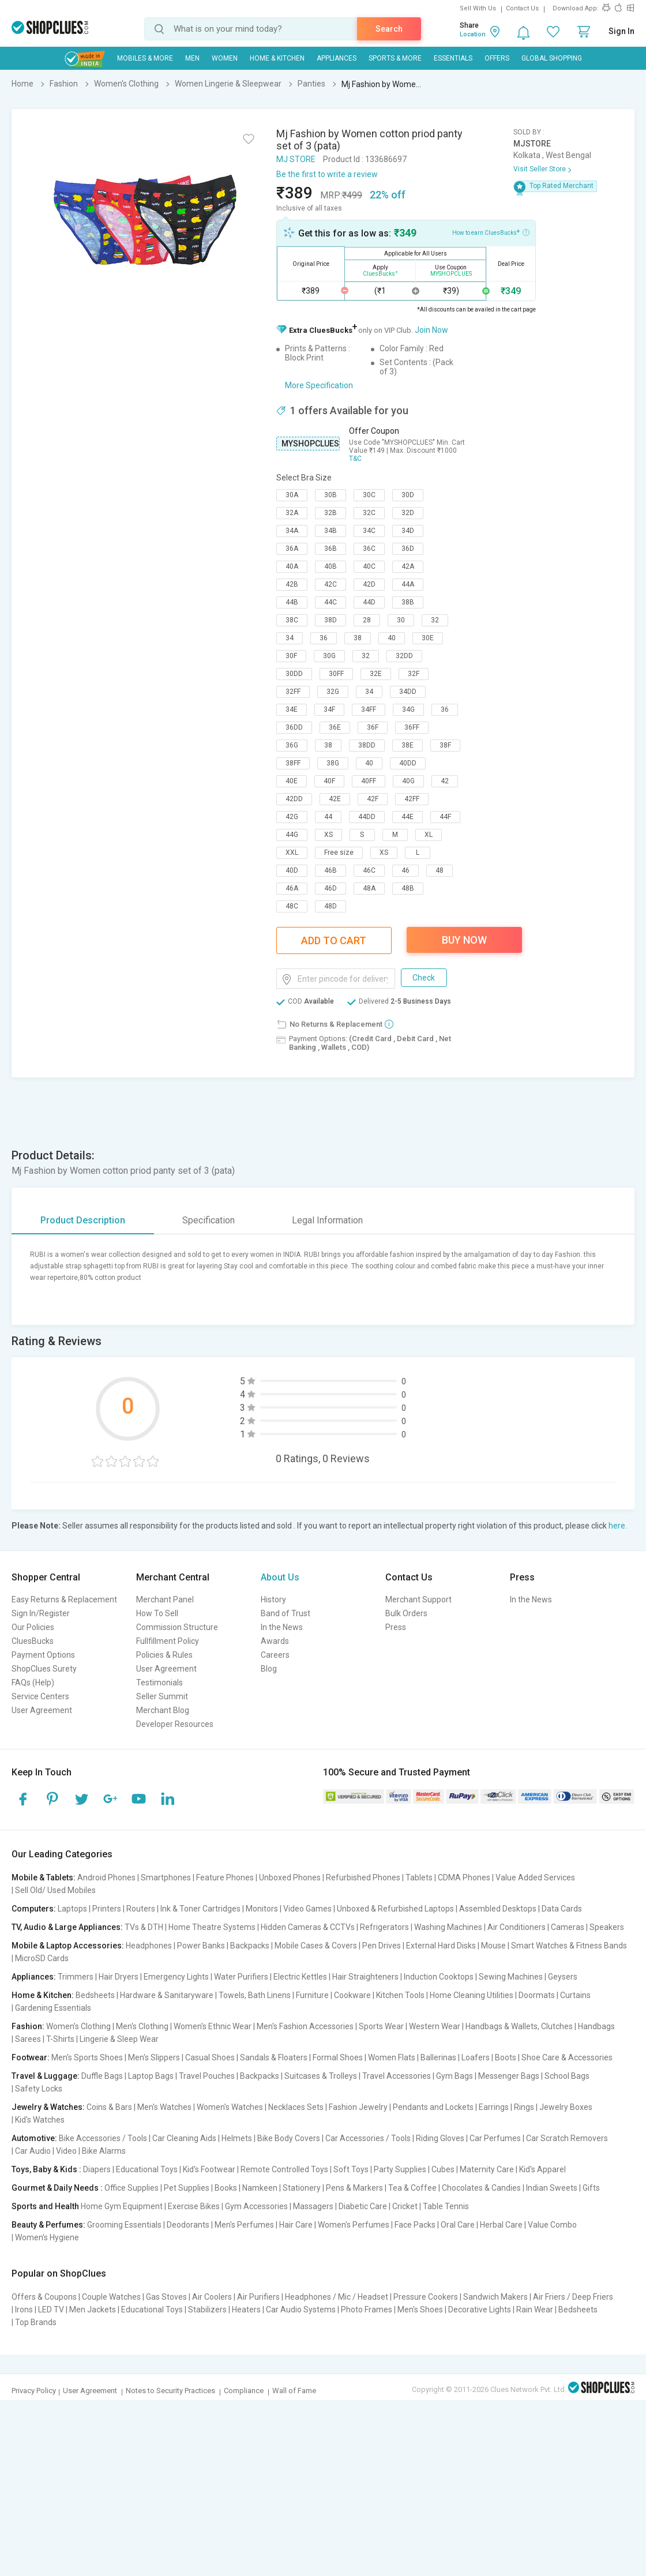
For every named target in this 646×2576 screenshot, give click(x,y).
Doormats (537, 1995)
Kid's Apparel (542, 2169)
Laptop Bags (151, 2076)
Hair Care (296, 2224)
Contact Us (522, 8)
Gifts (591, 2187)
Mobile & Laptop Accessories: (68, 1945)
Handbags (596, 2026)
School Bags (566, 2076)
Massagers (313, 2206)
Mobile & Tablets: (44, 1877)
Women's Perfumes (353, 2224)
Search (389, 28)
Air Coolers (212, 2296)
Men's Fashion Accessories (305, 2026)
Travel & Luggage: (46, 2076)
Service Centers (40, 1696)
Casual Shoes (210, 2057)
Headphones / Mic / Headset (336, 2296)
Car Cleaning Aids (184, 2138)
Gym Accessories (256, 2206)
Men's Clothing (142, 2026)
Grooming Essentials (124, 2224)
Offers (496, 58)
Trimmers (75, 1976)
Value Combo (552, 2224)
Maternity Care (487, 2169)
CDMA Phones (464, 1877)
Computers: (34, 1908)
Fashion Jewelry (358, 2107)
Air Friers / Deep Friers (573, 2296)
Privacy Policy (34, 2390)
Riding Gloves (440, 2138)
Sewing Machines (511, 1976)
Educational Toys (147, 2169)
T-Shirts (60, 2039)
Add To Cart (333, 940)
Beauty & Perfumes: (48, 2224)
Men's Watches (164, 2107)
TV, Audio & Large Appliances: (67, 1927)
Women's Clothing (78, 2026)
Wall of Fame (294, 2390)
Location (473, 34)
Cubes (443, 2169)
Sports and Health (45, 2206)
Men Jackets (92, 2309)
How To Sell (157, 1613)
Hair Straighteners (365, 1976)
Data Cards (562, 1908)
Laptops (72, 1908)
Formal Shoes (338, 2057)
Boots (505, 2057)
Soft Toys (351, 2169)
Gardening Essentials (53, 2007)
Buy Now (464, 940)
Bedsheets (95, 1995)
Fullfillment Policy (167, 1641)
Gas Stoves (166, 2296)
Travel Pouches (207, 2076)
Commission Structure (177, 1627)
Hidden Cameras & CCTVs (308, 1927)
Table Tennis (446, 2206)
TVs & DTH (144, 1927)
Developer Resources (174, 1724)
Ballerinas (438, 2057)
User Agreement (42, 1710)
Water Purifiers (241, 1976)
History (273, 1599)
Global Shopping (551, 58)
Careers (275, 1654)
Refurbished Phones (363, 1877)
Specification (208, 1220)
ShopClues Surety (44, 1668)
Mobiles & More (145, 58)
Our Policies (33, 1627)
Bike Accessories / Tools (103, 2138)
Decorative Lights (479, 2309)
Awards (275, 1641)
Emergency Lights (176, 1976)
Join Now (431, 330)
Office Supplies (131, 2187)
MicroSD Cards (42, 1958)
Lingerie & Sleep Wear (119, 2039)
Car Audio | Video (46, 2151)
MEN (192, 58)
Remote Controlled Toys (284, 2169)
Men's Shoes (420, 2309)
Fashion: (28, 2026)
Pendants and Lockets (433, 2107)
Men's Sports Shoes (87, 2057)
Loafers (475, 2057)
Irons (24, 2309)
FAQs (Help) (33, 1682)
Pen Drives (381, 1945)
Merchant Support (418, 1599)
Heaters (246, 2309)
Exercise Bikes (194, 2206)
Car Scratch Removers (567, 2138)
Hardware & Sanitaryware (166, 1995)
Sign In (621, 31)
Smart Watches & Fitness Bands (569, 1945)
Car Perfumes (495, 2138)
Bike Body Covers (288, 2138)
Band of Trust (285, 1613)
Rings (524, 2107)
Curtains (575, 1995)
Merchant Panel (165, 1599)
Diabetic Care (363, 2206)
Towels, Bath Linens (255, 1995)
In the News (282, 1627)
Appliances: (34, 1976)
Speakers (606, 1927)
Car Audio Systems (301, 2309)
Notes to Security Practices (170, 2390)
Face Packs (415, 2224)
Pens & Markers (354, 2187)
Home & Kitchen (277, 58)
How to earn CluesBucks (490, 232)
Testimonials (159, 1682)
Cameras (567, 1927)
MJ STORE (296, 159)
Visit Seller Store (539, 169)
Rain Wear (534, 2309)
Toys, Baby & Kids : (46, 2169)
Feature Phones (225, 1877)
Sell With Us (478, 8)
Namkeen (259, 2187)
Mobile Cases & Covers (316, 1945)
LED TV (51, 2309)
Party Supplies (400, 2169)
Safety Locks (38, 2088)
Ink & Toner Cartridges (200, 1908)
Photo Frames (366, 2309)
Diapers (97, 2169)
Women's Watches (230, 2107)
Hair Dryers (118, 1976)
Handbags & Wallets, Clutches (519, 2026)
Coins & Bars (109, 2107)
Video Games (307, 1908)
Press (395, 1627)
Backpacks (249, 1945)
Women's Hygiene (47, 2237)
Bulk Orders (406, 1613)
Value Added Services (535, 1877)
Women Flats (391, 2057)
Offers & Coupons (44, 2296)
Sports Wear (381, 2026)
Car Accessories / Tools (368, 2138)
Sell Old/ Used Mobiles (55, 1890)
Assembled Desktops (497, 1908)
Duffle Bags (102, 2076)
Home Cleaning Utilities (471, 1995)
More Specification (319, 385)
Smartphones (166, 1877)
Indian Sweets (551, 2187)
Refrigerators (384, 1927)
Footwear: (31, 2057)
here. (618, 1525)
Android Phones (106, 1877)
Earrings (494, 2107)
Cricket (405, 2206)
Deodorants (188, 2224)
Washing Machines (448, 1927)
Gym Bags (454, 2076)
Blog (269, 1668)
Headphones (149, 1945)
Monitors (262, 1908)
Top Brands (36, 2322)
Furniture (312, 1995)
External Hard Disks (441, 1945)
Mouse (493, 1945)
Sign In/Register (41, 1613)
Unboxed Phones (290, 1877)
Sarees (28, 2039)
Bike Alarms (104, 2151)
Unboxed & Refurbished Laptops (395, 1908)
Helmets (236, 2138)
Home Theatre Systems (212, 1927)
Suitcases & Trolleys (320, 2076)
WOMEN (225, 58)
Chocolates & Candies (481, 2187)
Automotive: (34, 2138)
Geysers (562, 1976)
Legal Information (327, 1220)
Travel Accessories (396, 2076)
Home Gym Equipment (122, 2206)
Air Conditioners (516, 1927)
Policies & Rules (164, 1654)
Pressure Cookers (425, 2296)
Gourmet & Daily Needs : (57, 2187)
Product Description (82, 1220)
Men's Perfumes (244, 2224)
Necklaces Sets (296, 2107)
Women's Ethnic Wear (212, 2026)
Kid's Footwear (209, 2169)
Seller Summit (162, 1696)
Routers (140, 1908)
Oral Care (458, 2224)
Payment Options (43, 1654)
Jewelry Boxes (565, 2107)
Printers (106, 1908)
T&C (355, 459)
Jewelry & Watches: (48, 2107)
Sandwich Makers (495, 2296)
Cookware (352, 1995)
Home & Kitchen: (43, 1995)
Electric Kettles (300, 1976)
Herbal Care (501, 2224)
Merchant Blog (162, 1710)
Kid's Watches (40, 2119)
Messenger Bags (508, 2076)
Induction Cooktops (439, 1976)
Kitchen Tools (400, 1995)
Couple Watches (111, 2296)
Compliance (244, 2390)
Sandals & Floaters (273, 2057)
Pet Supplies (186, 2187)
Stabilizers (207, 2309)
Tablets (419, 1877)
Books (226, 2187)
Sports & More (395, 58)
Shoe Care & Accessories (567, 2057)
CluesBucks (33, 1641)
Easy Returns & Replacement (64, 1599)
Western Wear (434, 2026)
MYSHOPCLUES (310, 443)
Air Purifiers (258, 2296)
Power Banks (201, 1945)
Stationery (302, 2187)
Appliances (336, 58)
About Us (280, 1577)
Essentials (453, 58)
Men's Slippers (154, 2057)
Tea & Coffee (412, 2187)
